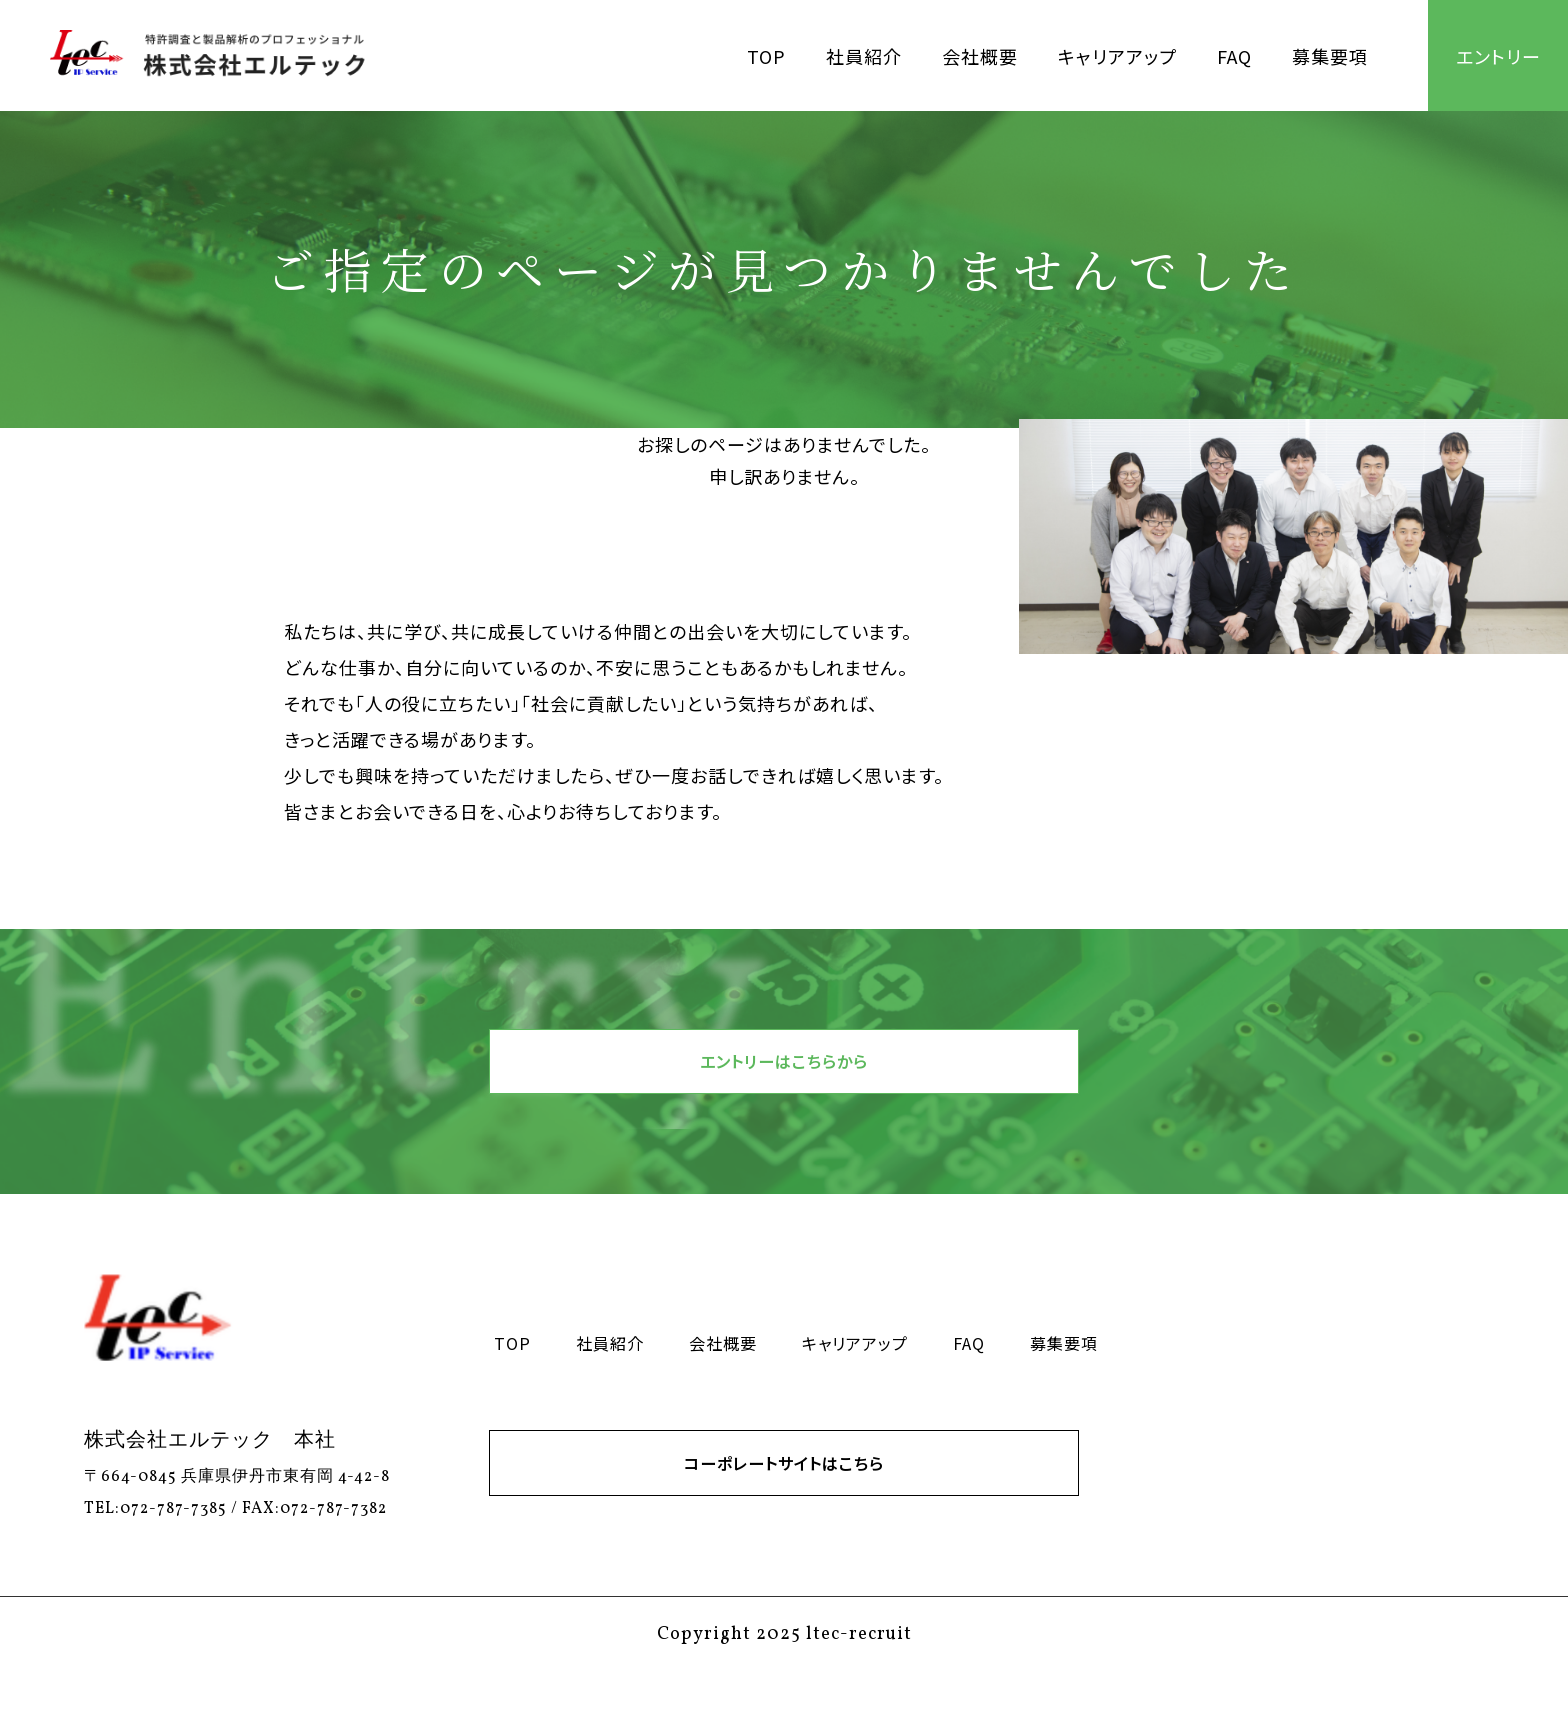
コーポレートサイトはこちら (784, 1497)
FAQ (1234, 56)
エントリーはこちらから (784, 1073)
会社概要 (980, 56)
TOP (766, 56)
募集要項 (1330, 56)
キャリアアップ (1117, 56)
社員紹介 (864, 56)
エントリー (1498, 56)
